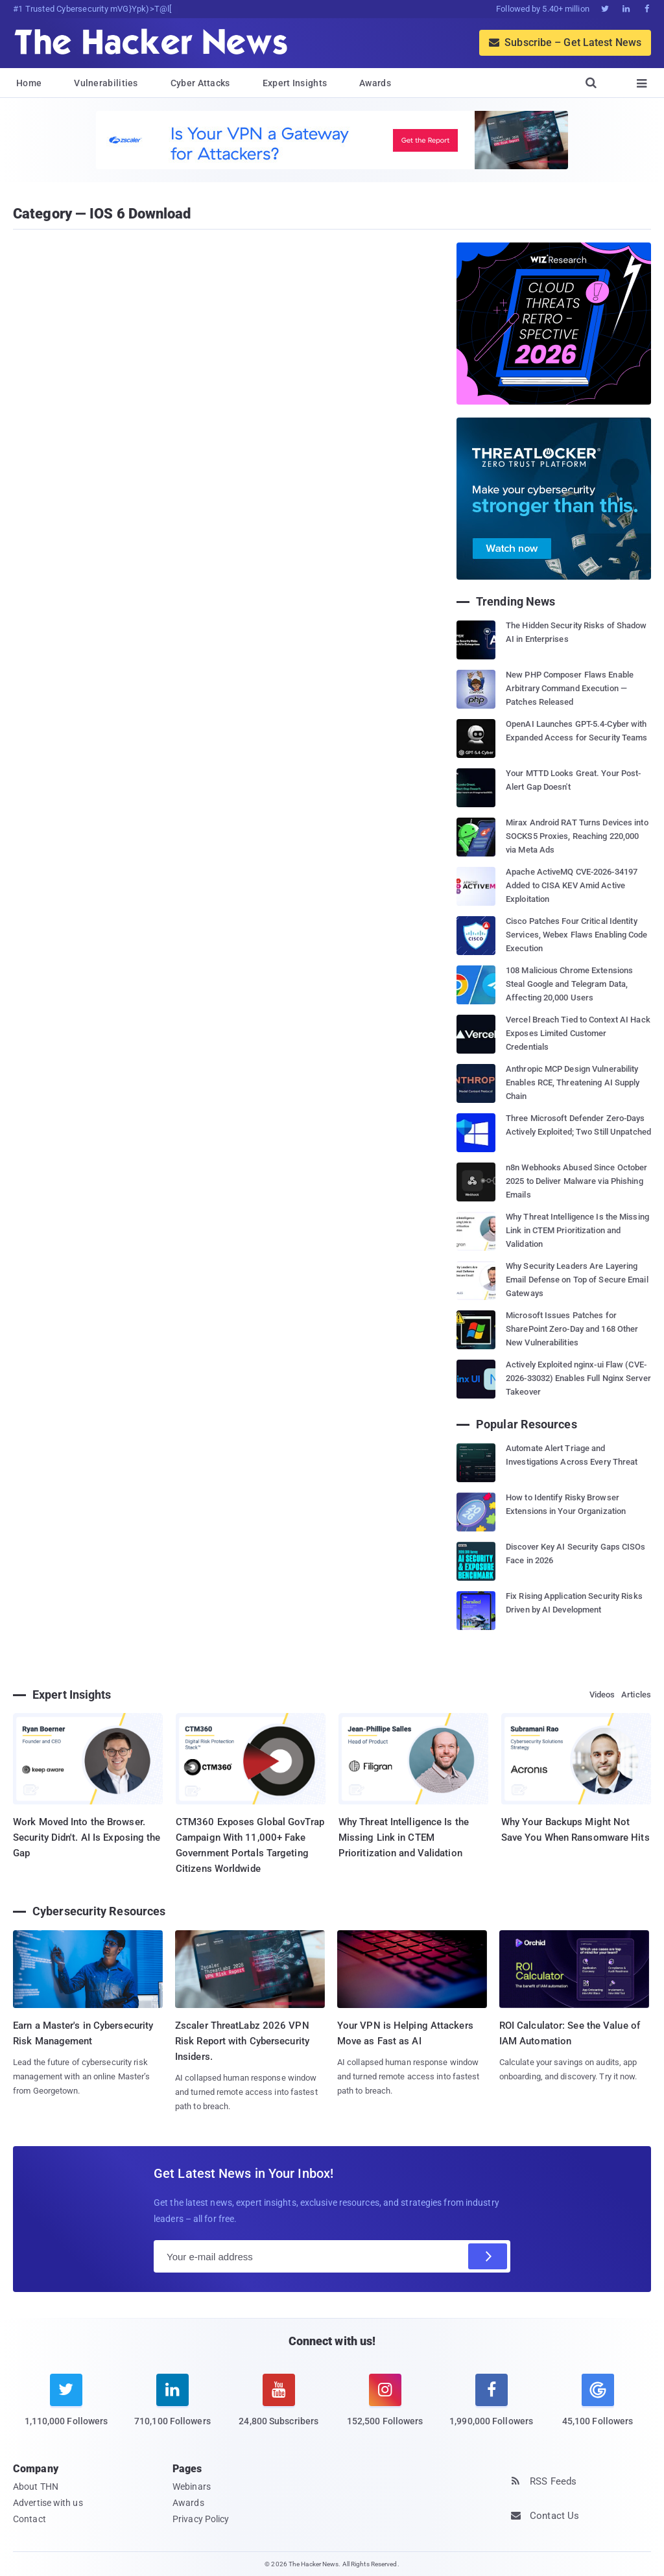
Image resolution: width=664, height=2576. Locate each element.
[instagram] (385, 2408)
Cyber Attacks (200, 83)
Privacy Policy (200, 2519)
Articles (636, 1694)
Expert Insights (295, 83)
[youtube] (279, 2408)
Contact (29, 2519)
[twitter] (66, 2408)
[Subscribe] (487, 2256)
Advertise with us (48, 2503)
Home (29, 83)
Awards (375, 83)
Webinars (191, 2486)
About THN (35, 2486)
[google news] (598, 2402)
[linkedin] (172, 2408)
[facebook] (491, 2408)
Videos (602, 1694)
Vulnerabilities (106, 83)
